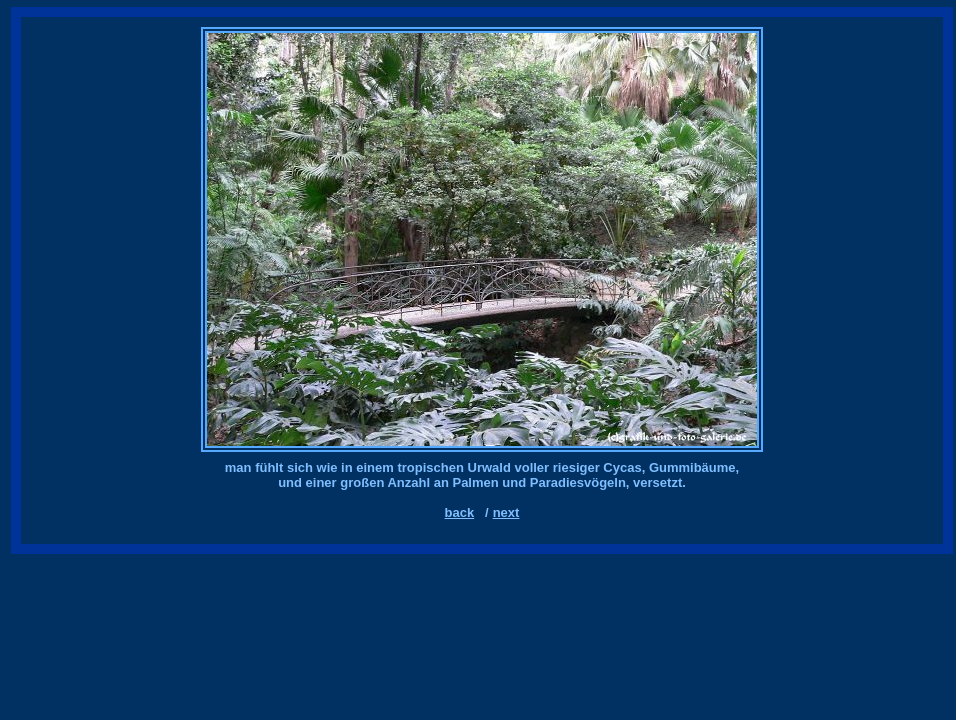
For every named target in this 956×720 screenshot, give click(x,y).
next (506, 512)
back (460, 512)
